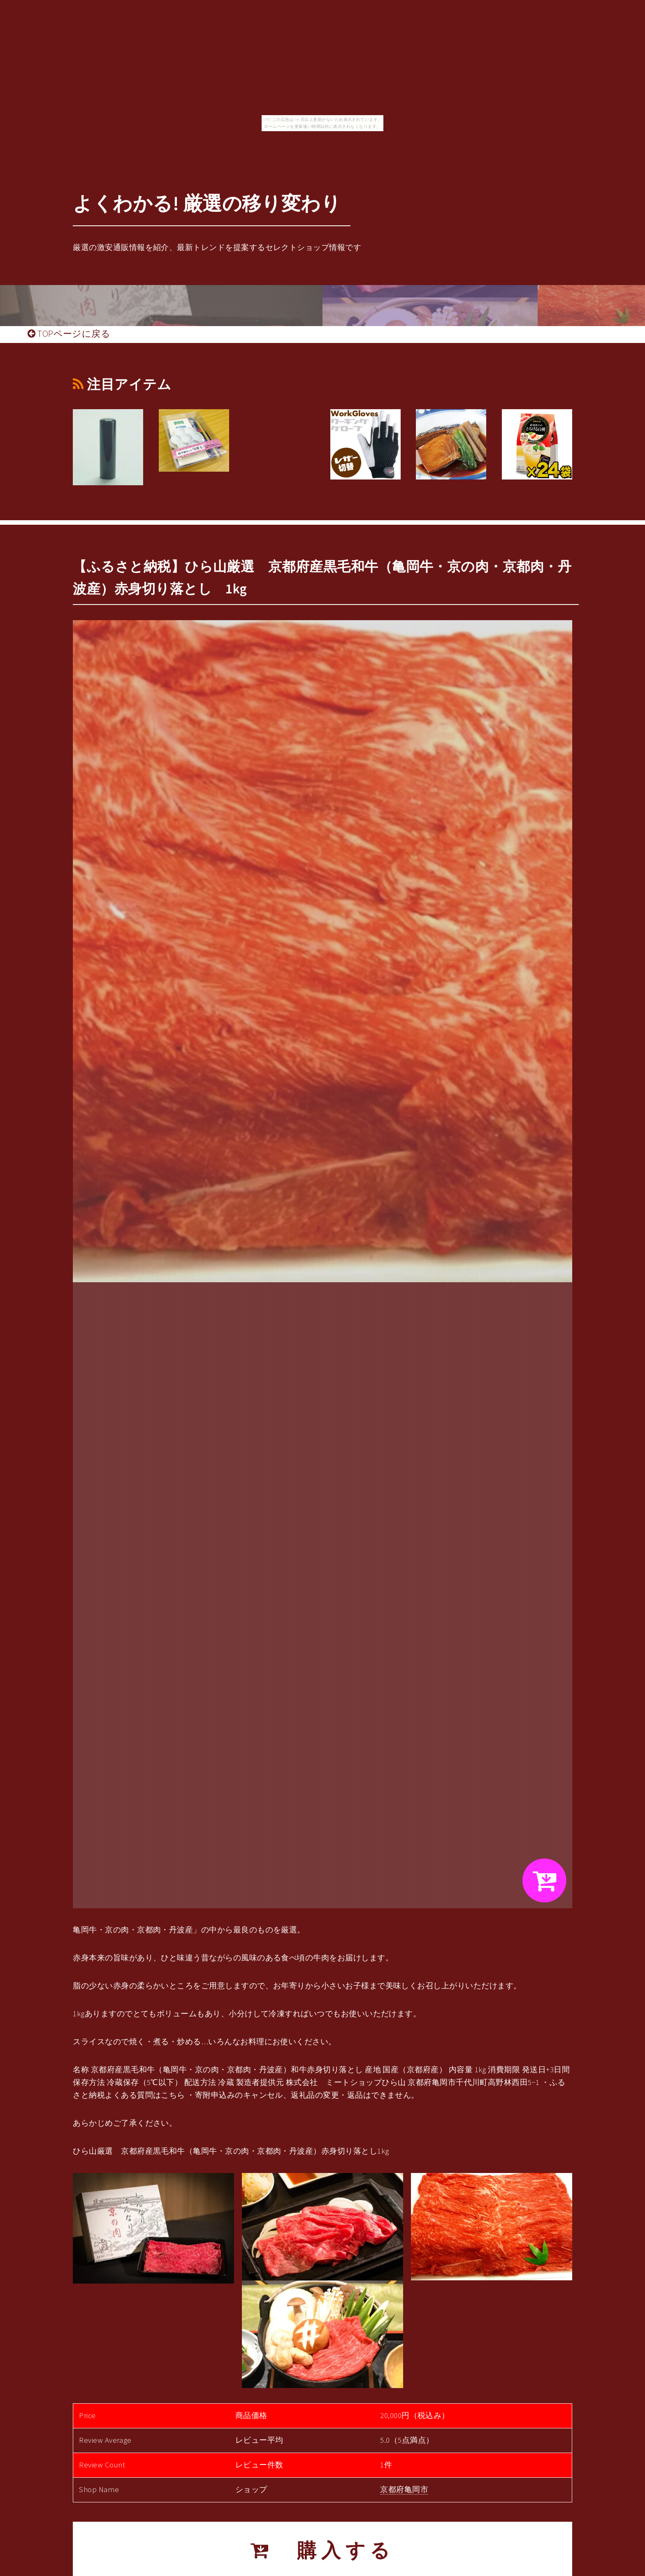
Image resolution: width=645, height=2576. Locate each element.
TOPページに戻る (69, 333)
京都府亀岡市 (404, 2489)
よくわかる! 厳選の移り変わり (207, 203)
